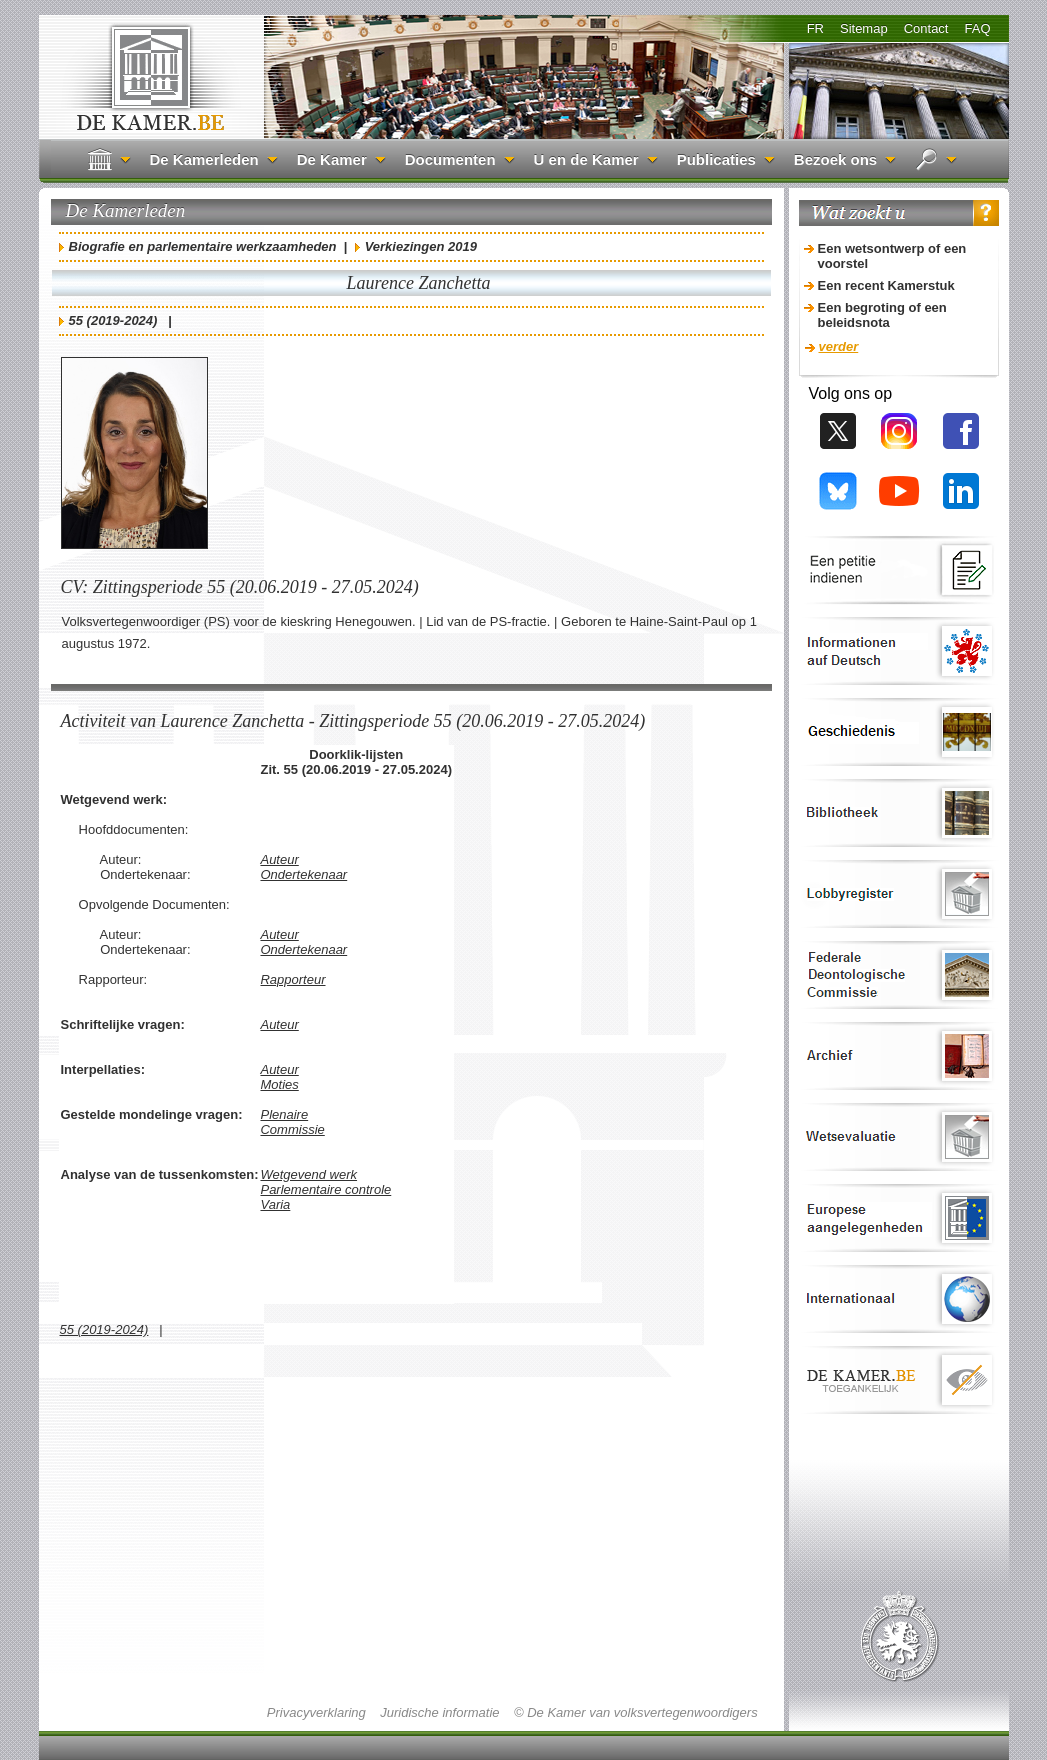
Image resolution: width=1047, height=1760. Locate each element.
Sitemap (864, 28)
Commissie (292, 1129)
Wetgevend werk (308, 1174)
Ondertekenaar (303, 874)
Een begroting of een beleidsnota (882, 315)
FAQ (977, 28)
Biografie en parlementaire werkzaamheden (203, 246)
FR (815, 28)
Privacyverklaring (316, 1712)
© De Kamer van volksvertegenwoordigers (636, 1712)
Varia (275, 1204)
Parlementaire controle (325, 1189)
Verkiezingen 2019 (421, 246)
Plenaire (284, 1114)
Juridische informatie (439, 1712)
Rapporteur (292, 979)
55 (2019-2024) (113, 320)
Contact (926, 28)
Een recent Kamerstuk (886, 285)
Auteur (279, 859)
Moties (279, 1084)
